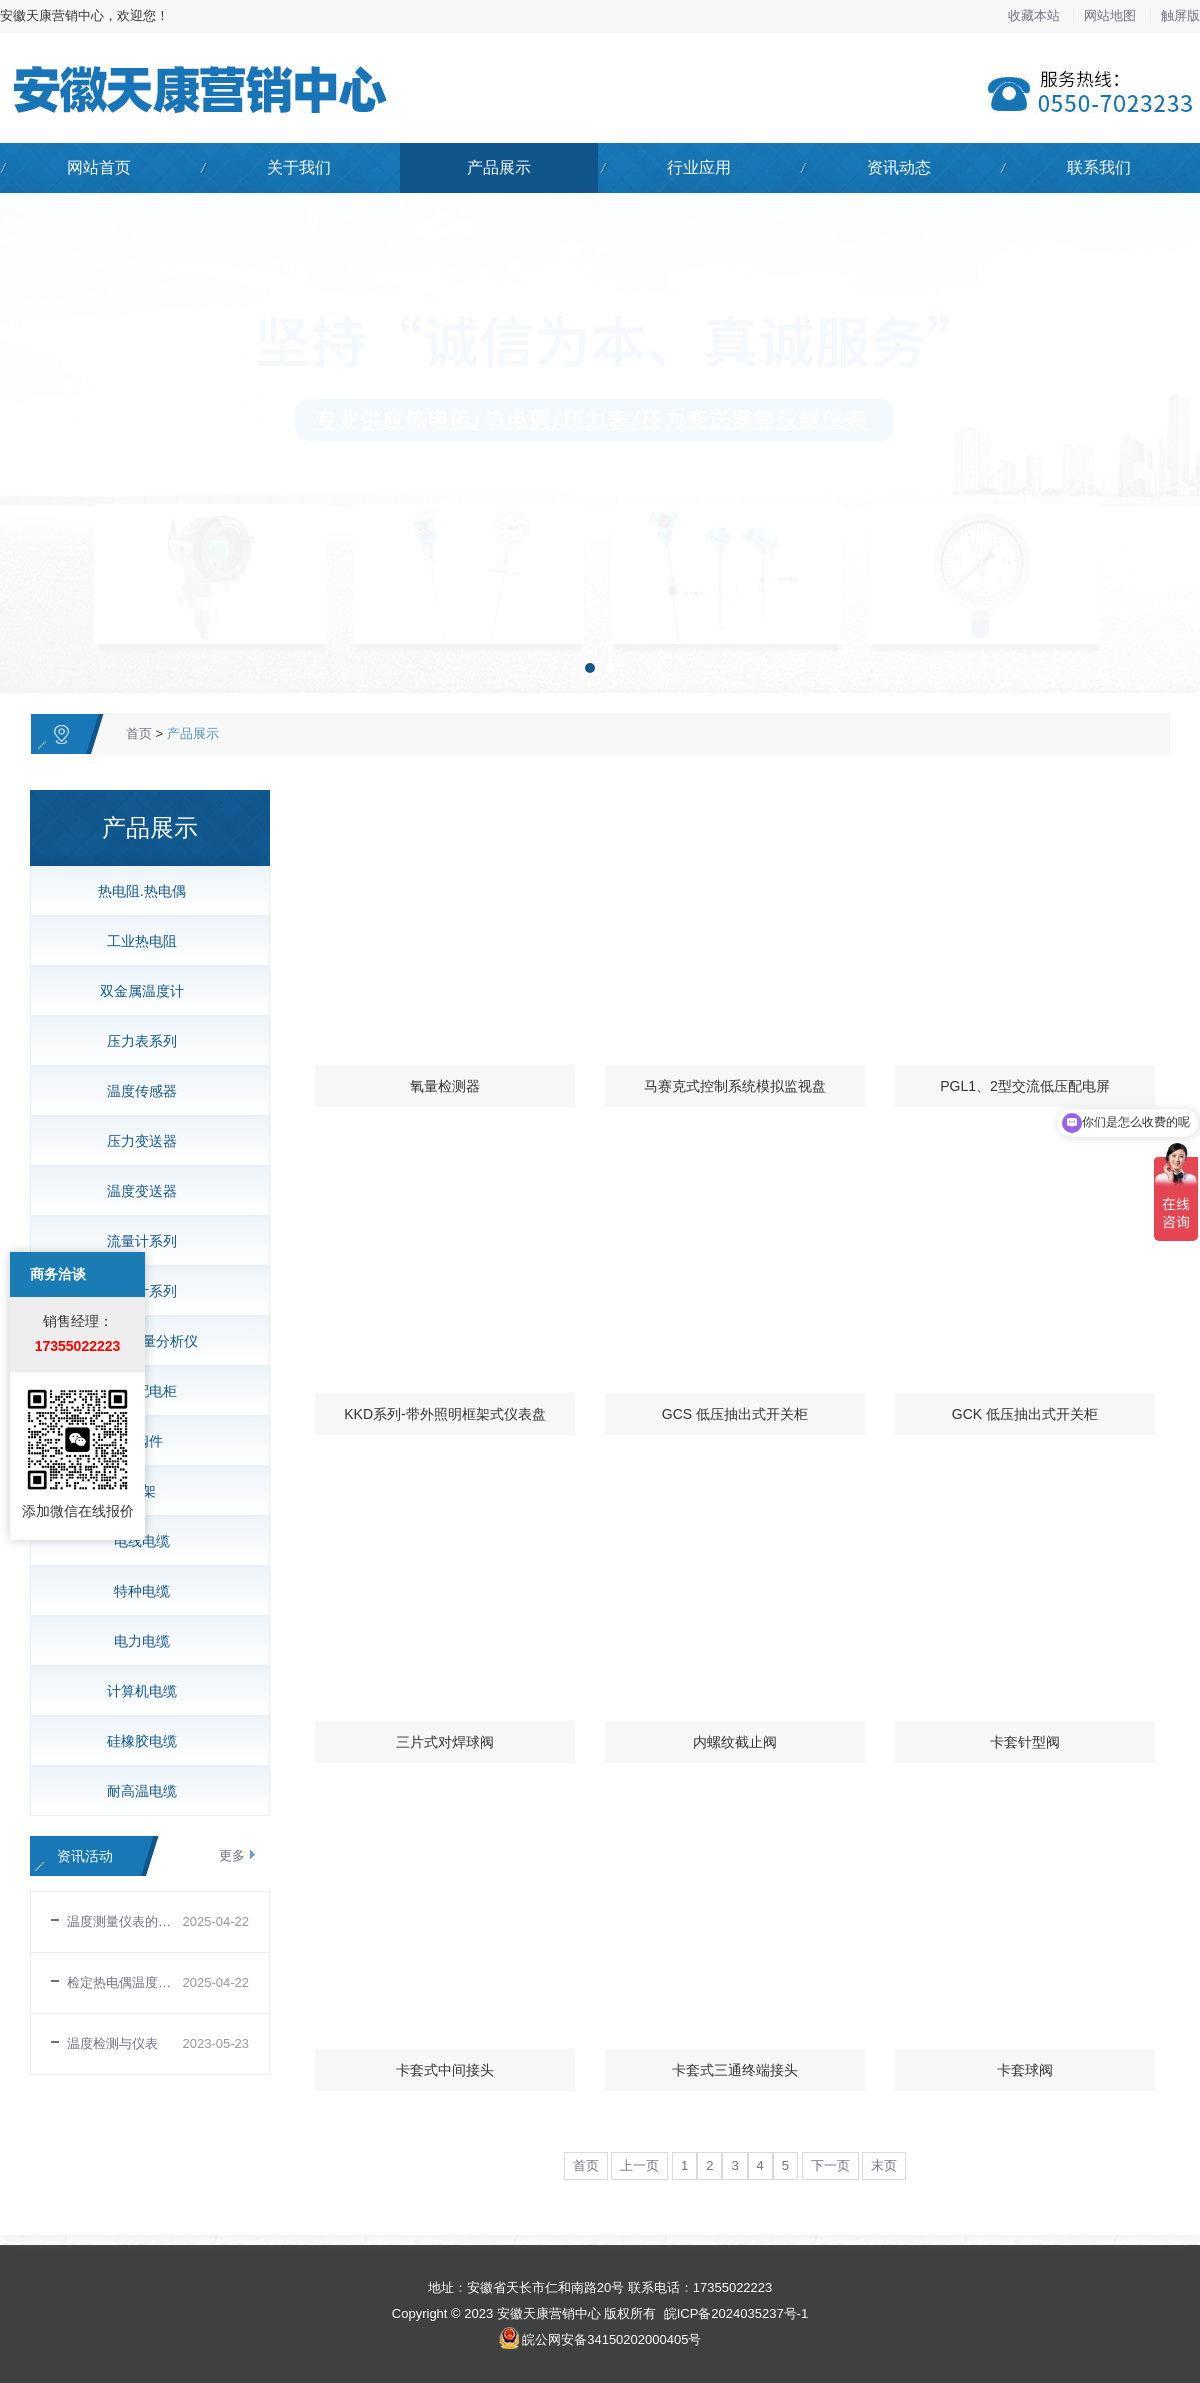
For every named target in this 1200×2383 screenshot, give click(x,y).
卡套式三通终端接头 (735, 2070)
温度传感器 (142, 1091)
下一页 (830, 2165)
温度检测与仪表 (112, 2043)
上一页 (639, 2165)
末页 (884, 2165)
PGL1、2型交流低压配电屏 (1025, 1086)
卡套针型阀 (1025, 1742)
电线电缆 (142, 1541)
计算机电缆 (142, 1691)
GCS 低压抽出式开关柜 (735, 1414)
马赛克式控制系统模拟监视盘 (735, 1086)
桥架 (142, 1491)
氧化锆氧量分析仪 (142, 1341)
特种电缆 (142, 1591)
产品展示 (499, 167)
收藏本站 (1036, 15)
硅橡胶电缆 (142, 1741)
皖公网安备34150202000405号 (611, 2339)
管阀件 (142, 1441)
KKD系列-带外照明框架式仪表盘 (444, 1414)
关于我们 (299, 167)
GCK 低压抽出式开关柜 (1025, 1414)
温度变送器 (142, 1191)
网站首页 (99, 167)
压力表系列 (142, 1041)
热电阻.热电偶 (142, 891)
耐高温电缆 (142, 1791)
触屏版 (1180, 15)
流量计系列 (142, 1241)
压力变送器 (142, 1141)
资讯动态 (899, 167)
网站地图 (1112, 15)
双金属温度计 (142, 991)
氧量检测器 (445, 1086)
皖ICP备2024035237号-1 (736, 2313)
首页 (139, 733)
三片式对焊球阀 (445, 1742)
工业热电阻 (142, 941)
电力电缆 (142, 1641)
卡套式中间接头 (445, 2070)
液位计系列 (142, 1291)
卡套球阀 (1025, 2070)
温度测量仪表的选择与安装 (125, 1921)
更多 (232, 1855)
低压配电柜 (142, 1391)
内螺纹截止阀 (735, 1742)
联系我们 (1099, 167)
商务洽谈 (58, 1120)
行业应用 (699, 167)
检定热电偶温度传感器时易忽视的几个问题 (125, 1982)
